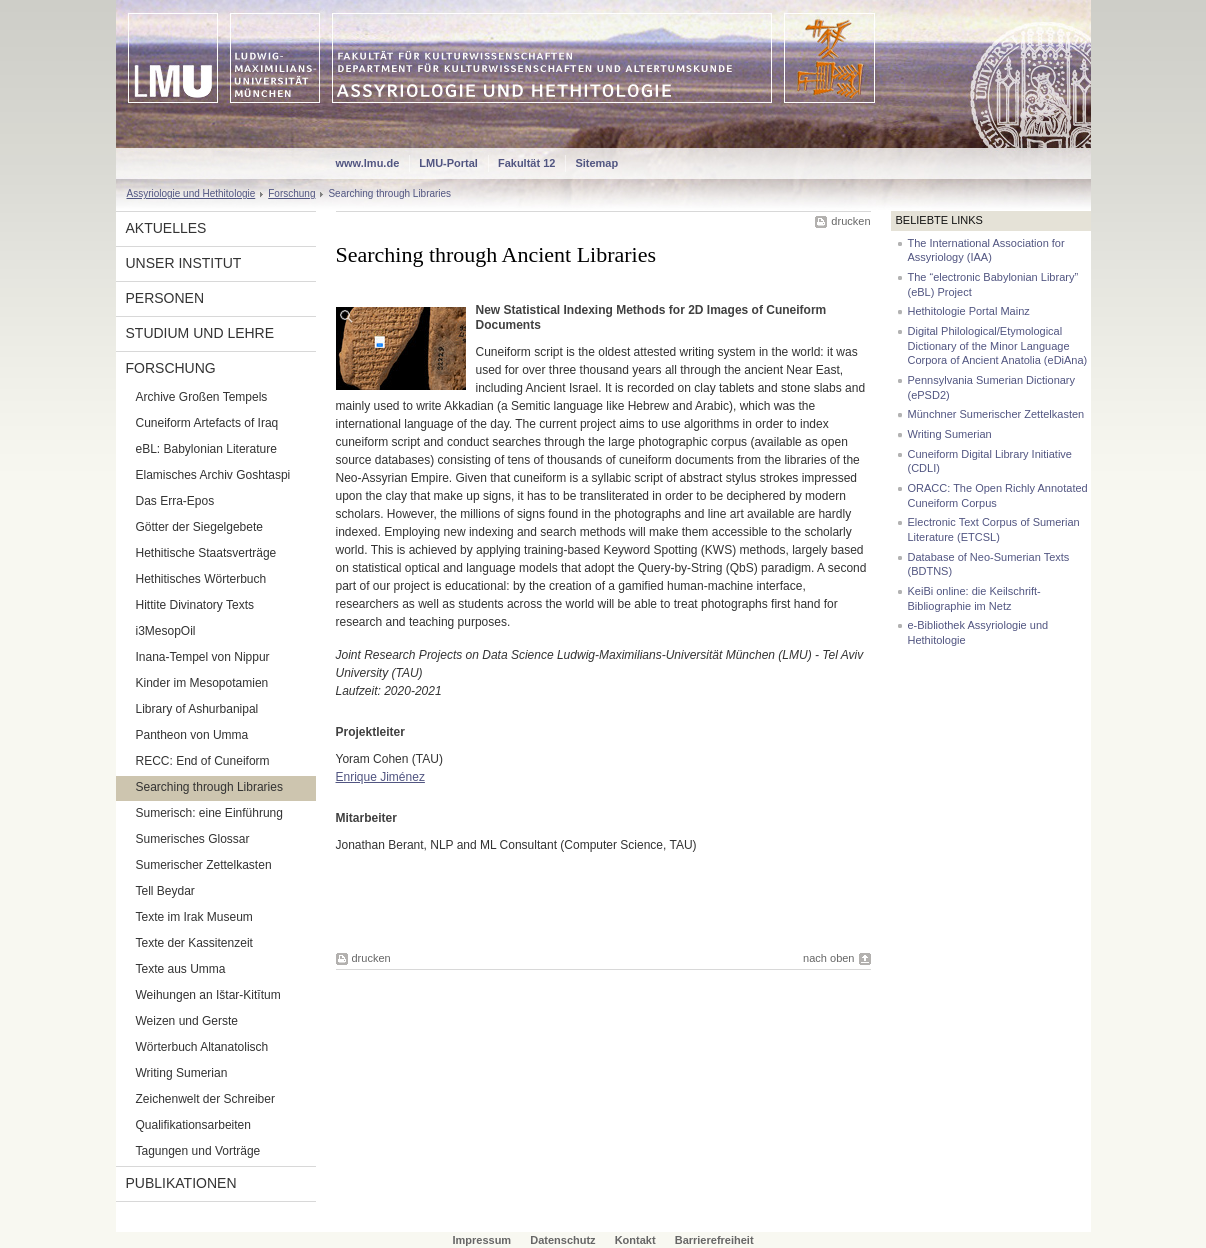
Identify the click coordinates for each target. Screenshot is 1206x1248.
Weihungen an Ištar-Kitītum (208, 995)
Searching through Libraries (209, 787)
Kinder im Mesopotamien (202, 683)
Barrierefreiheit (714, 1240)
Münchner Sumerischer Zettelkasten (996, 414)
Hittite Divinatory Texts (195, 605)
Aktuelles (166, 228)
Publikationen (181, 1183)
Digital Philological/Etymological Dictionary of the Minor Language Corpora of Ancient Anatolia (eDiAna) (998, 345)
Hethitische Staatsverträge (206, 553)
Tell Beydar (165, 891)
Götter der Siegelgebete (199, 527)
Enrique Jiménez (380, 777)
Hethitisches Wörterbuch (201, 579)
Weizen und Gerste (187, 1021)
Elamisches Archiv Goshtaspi (213, 475)
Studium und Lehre (200, 333)
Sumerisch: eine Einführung (209, 813)
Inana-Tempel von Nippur (203, 657)
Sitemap (596, 163)
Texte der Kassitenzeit (194, 943)
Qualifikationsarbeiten (193, 1125)
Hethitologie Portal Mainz (969, 311)
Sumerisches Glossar (193, 839)
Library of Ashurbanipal (197, 709)
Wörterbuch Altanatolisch (202, 1047)
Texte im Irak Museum (194, 917)
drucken (850, 221)
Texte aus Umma (181, 969)
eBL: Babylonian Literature (206, 449)
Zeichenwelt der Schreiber (205, 1099)
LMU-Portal (448, 163)
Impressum (481, 1240)
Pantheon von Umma (192, 735)
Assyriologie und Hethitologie (191, 193)
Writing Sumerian (182, 1073)
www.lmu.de (368, 163)
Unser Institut (184, 263)
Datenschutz (562, 1240)
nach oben (828, 958)
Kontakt (635, 1240)
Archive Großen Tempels (202, 397)
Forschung (291, 193)
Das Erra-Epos (175, 501)
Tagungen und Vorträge (198, 1151)
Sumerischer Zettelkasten (204, 865)
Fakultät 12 (526, 163)
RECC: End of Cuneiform (203, 761)
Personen (165, 298)
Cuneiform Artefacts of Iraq (207, 423)
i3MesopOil (166, 631)
